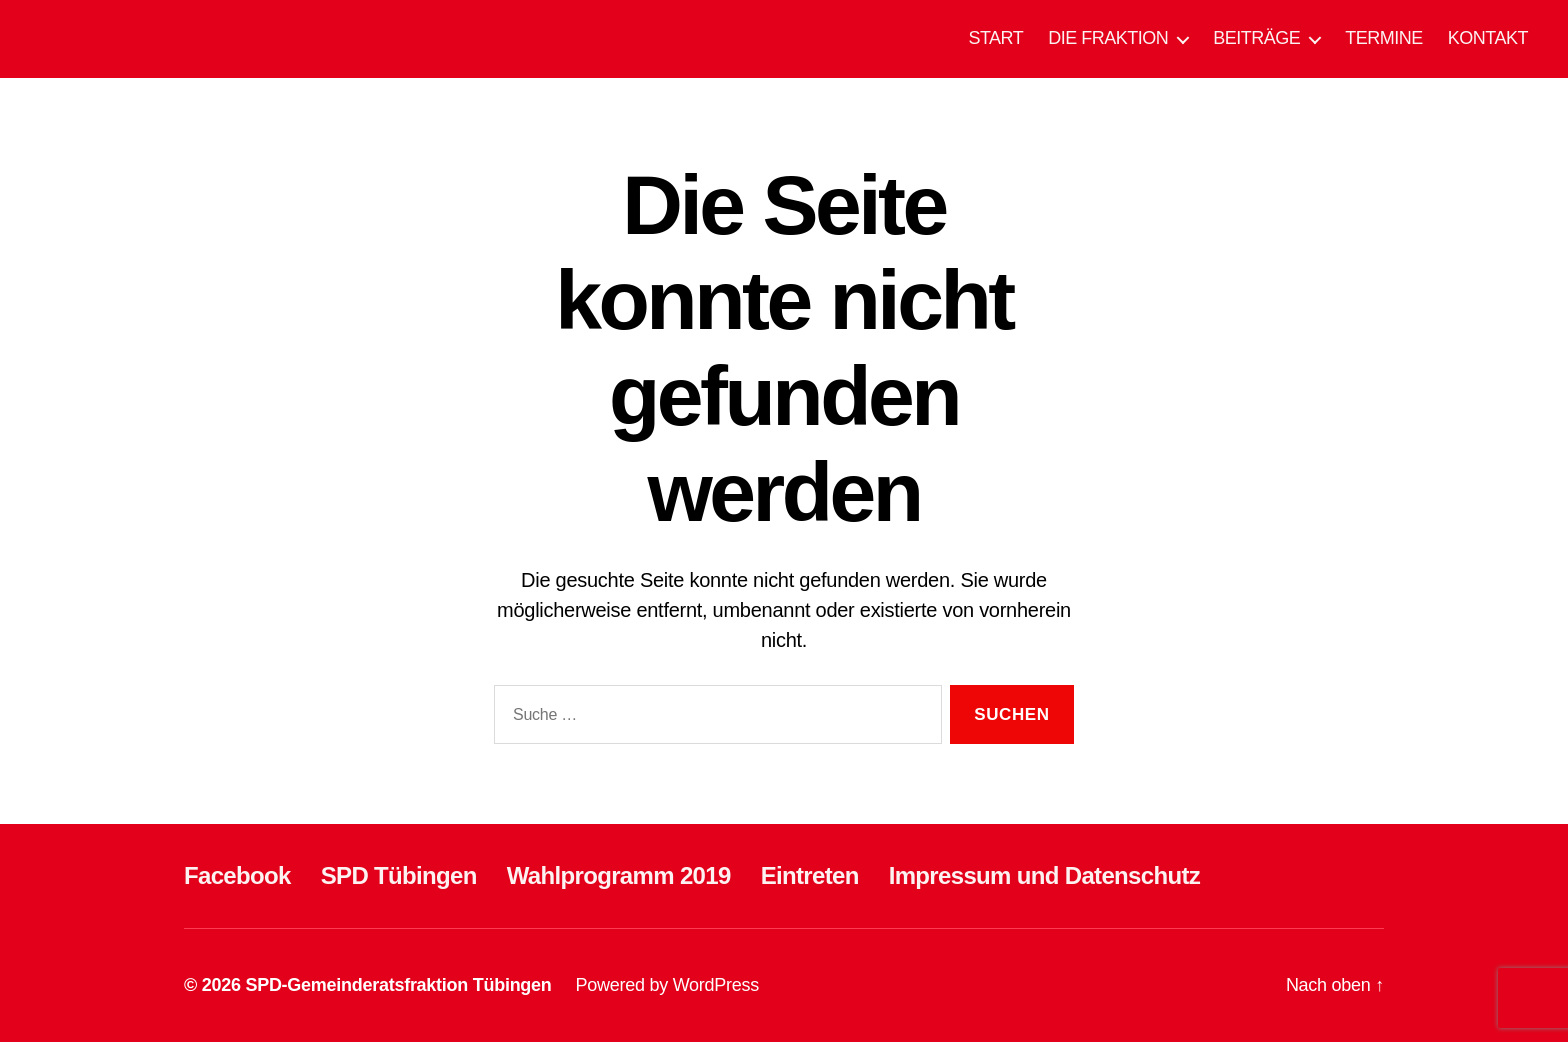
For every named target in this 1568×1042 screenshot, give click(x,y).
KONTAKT (1488, 38)
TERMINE (1384, 38)
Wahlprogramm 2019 (619, 875)
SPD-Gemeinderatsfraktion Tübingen (398, 985)
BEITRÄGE (1256, 38)
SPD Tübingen (399, 875)
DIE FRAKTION (1108, 38)
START (995, 38)
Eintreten (810, 875)
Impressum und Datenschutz (1044, 875)
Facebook (237, 875)
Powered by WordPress (667, 985)
